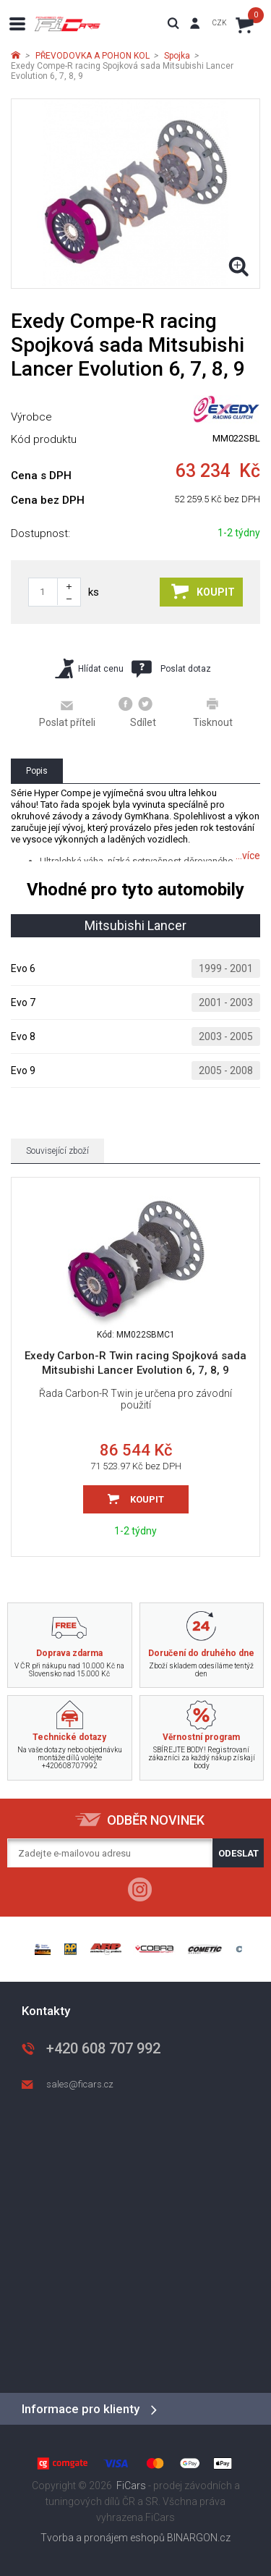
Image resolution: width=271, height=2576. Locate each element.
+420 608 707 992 (103, 2048)
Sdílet (138, 712)
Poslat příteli (67, 713)
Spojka (177, 56)
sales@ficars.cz (79, 2084)
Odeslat (238, 1853)
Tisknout (213, 712)
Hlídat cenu (89, 668)
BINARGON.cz (199, 2537)
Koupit (203, 591)
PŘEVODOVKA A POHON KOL (92, 56)
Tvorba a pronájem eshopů (102, 2537)
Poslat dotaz (171, 668)
